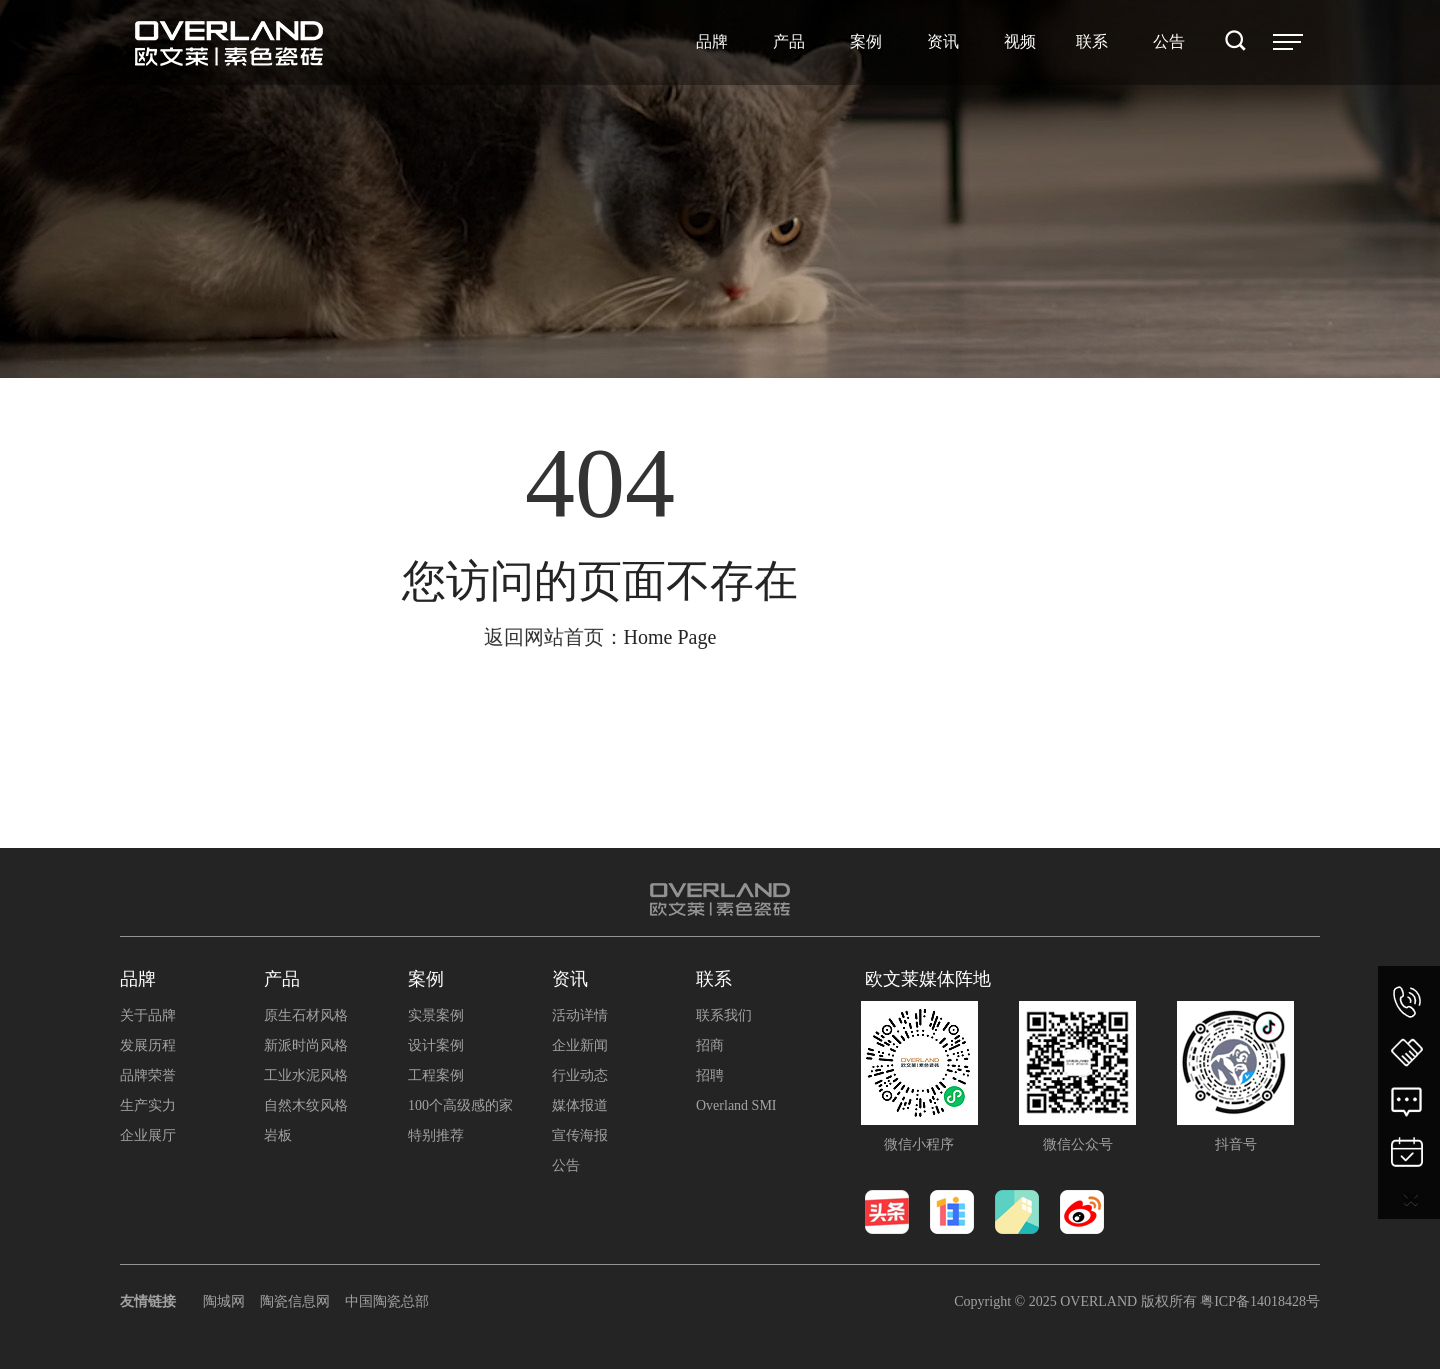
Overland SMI (736, 1105)
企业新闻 (580, 1045)
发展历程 (148, 1045)
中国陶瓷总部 (387, 1301)
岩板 (278, 1135)
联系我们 (724, 1015)
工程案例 (436, 1075)
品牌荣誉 (148, 1075)
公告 (566, 1165)
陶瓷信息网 (295, 1301)
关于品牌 (148, 1015)
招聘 (710, 1075)
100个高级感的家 (460, 1105)
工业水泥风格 (306, 1075)
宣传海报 (580, 1135)
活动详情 (580, 1015)
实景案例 (436, 1015)
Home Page (670, 637)
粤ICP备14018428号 (1260, 1301)
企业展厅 (148, 1135)
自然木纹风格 (306, 1105)
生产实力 (148, 1105)
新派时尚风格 (306, 1045)
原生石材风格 (306, 1015)
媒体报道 (580, 1105)
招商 (710, 1045)
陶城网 (224, 1301)
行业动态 (580, 1075)
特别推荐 (436, 1135)
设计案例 (436, 1045)
